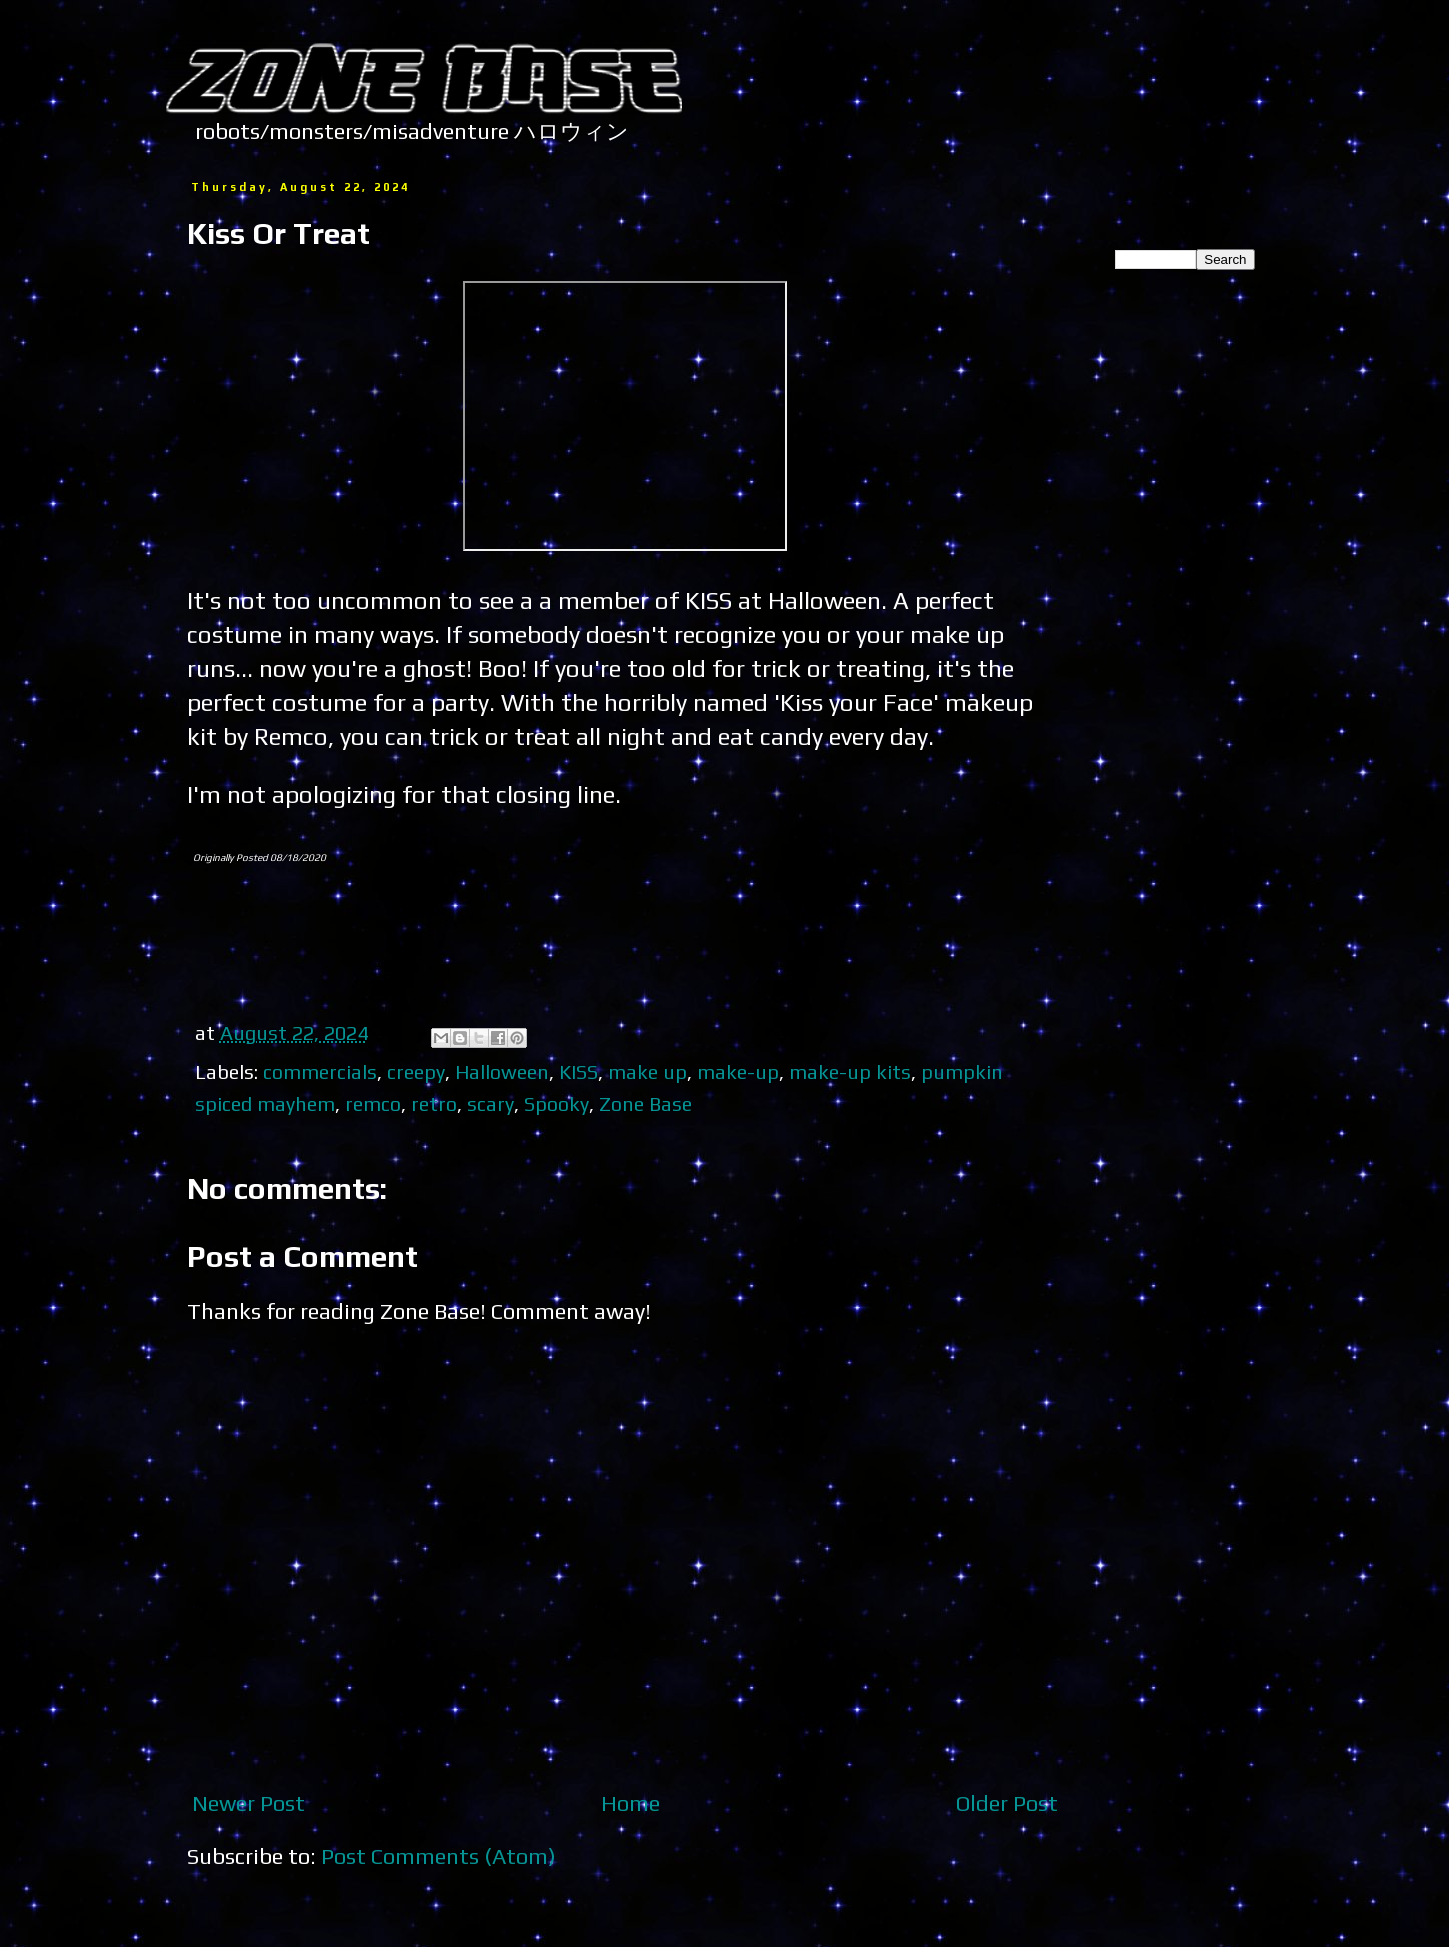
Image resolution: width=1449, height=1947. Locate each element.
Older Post (1007, 1803)
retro (434, 1103)
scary (490, 1103)
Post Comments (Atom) (438, 1856)
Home (630, 1803)
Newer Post (248, 1803)
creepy (416, 1071)
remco (373, 1103)
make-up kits (850, 1071)
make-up (738, 1071)
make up (647, 1071)
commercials (320, 1071)
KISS (578, 1071)
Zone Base (645, 1103)
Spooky (556, 1103)
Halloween (502, 1071)
